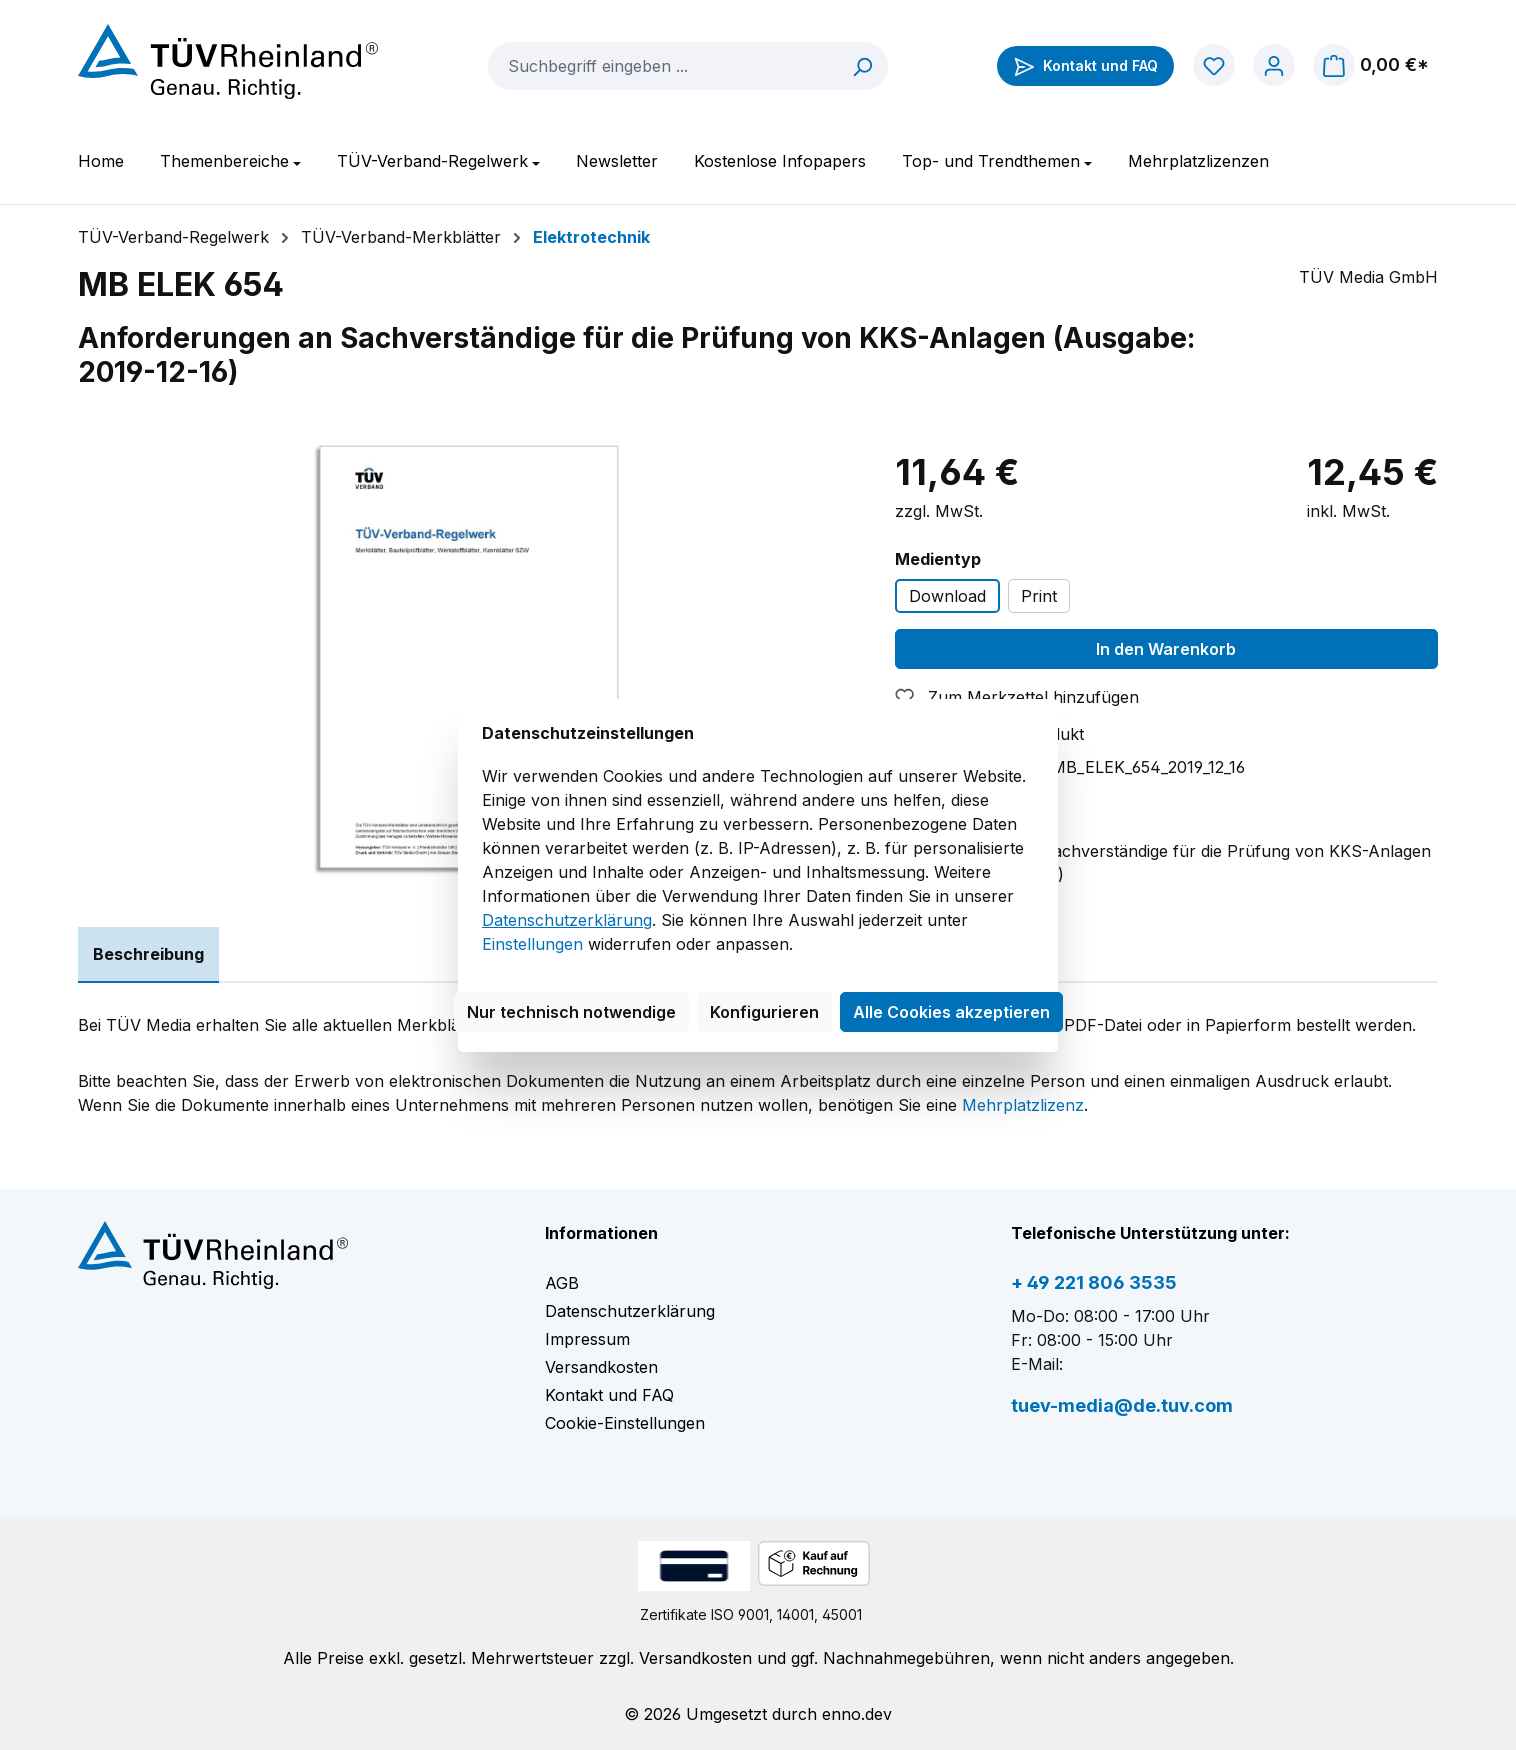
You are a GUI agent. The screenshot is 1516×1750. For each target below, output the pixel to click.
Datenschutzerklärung (567, 920)
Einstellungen (532, 944)
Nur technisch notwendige (571, 1012)
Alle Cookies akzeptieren (951, 1012)
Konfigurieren (764, 1012)
